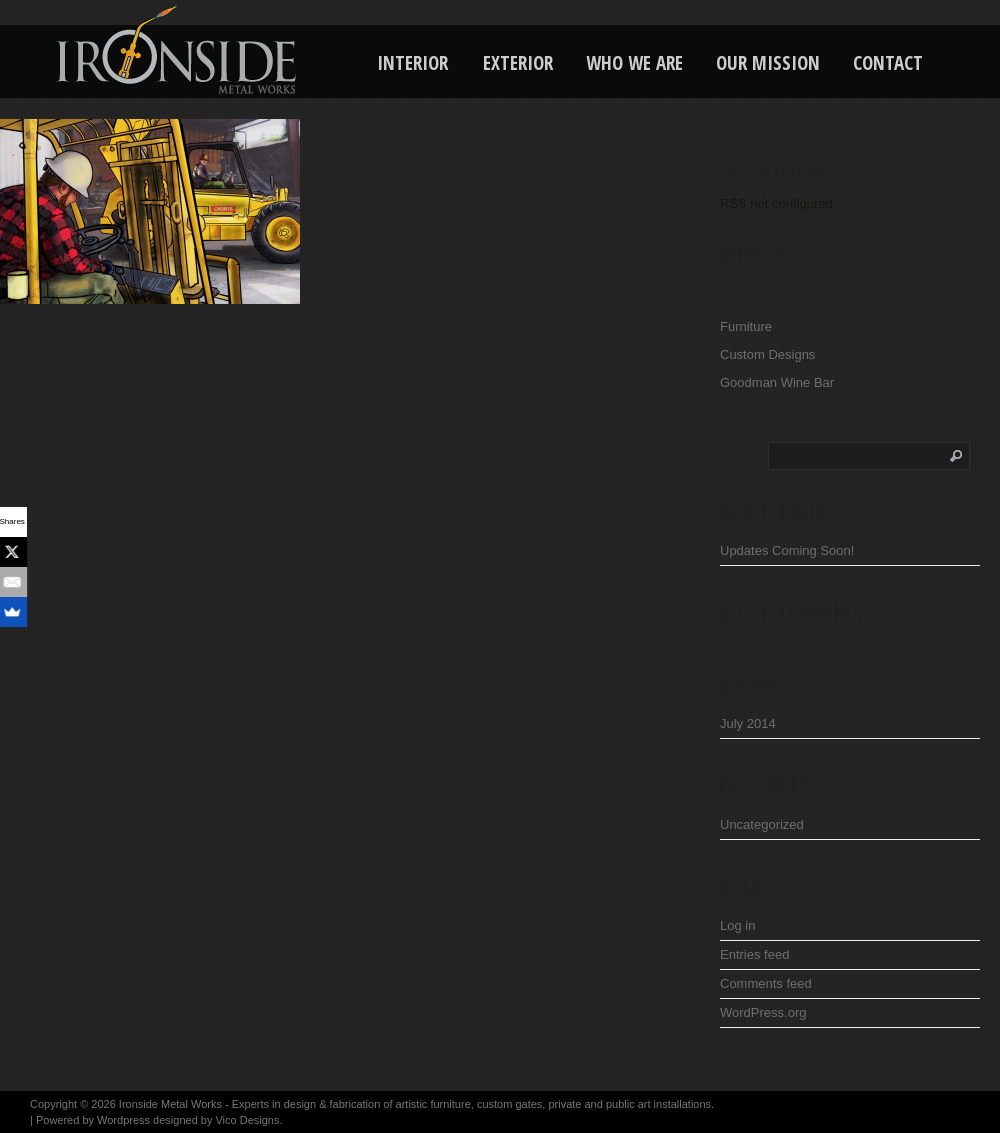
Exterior (518, 63)
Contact (888, 63)
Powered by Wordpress (93, 1120)
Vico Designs (247, 1120)
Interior (412, 63)
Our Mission (768, 63)
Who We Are (634, 63)
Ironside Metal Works (170, 1104)
